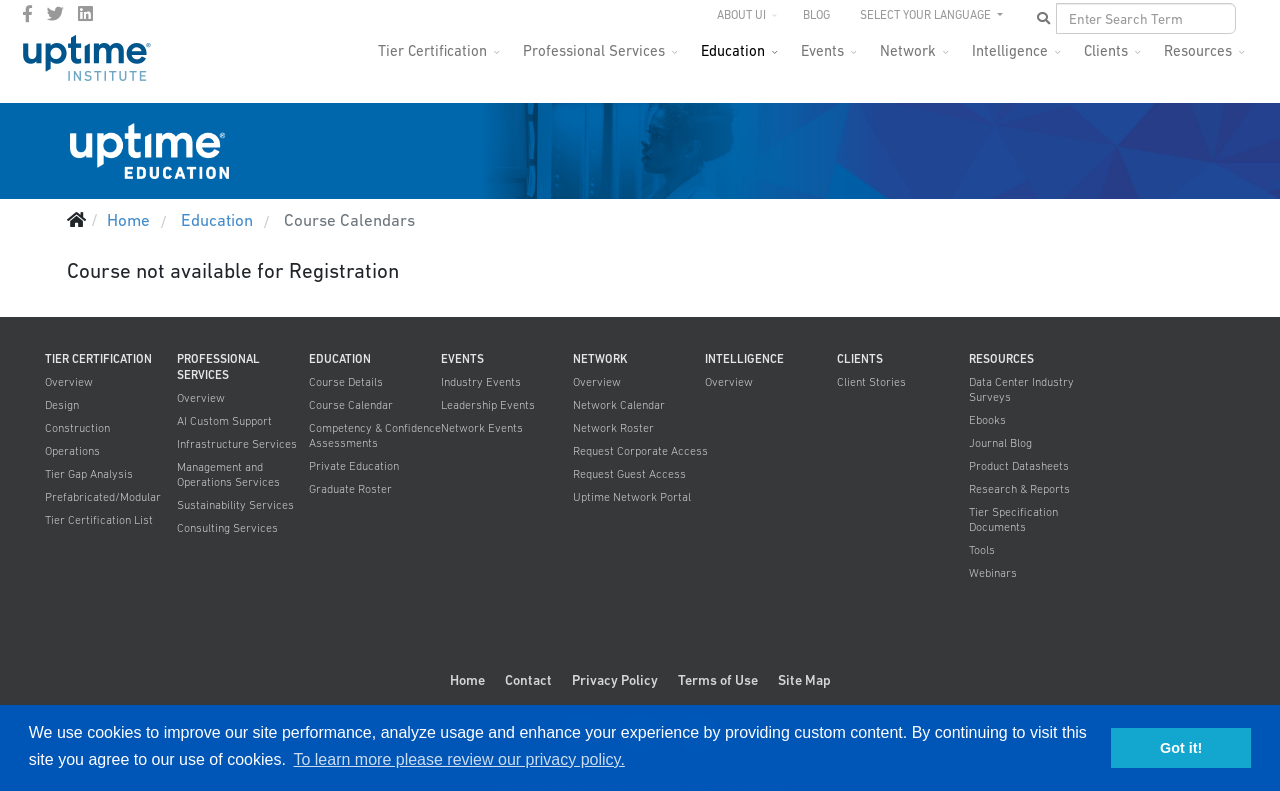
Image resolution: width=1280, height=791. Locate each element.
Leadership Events (488, 405)
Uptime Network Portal (632, 497)
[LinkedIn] (85, 14)
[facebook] (27, 14)
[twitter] (55, 14)
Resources (1198, 50)
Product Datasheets (1019, 466)
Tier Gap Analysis (89, 474)
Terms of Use (718, 680)
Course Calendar (351, 405)
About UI (741, 15)
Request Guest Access (629, 474)
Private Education (354, 466)
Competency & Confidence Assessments (375, 435)
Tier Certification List (99, 520)
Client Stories (871, 382)
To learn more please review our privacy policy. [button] (458, 759)
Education (733, 50)
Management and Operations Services (228, 474)
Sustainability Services (235, 505)
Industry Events (481, 382)
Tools (982, 550)
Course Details (346, 382)
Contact (528, 680)
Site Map (804, 680)
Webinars (993, 573)
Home (467, 680)
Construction (77, 428)
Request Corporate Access (640, 451)
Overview (69, 382)
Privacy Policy (615, 680)
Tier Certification (432, 50)
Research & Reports (1019, 489)
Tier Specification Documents (1013, 519)
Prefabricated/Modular (103, 497)
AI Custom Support (224, 421)
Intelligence (1010, 50)
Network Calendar (619, 405)
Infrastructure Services (237, 444)
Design (62, 405)
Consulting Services (227, 528)
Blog (816, 15)
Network (908, 50)
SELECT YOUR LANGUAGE (927, 15)
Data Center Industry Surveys (1021, 389)
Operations (72, 451)
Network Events (482, 428)
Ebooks (987, 420)
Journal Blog (1000, 443)
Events (822, 50)
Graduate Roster (350, 489)
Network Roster (613, 428)
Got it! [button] (1181, 748)
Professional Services (594, 50)
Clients (1106, 50)
